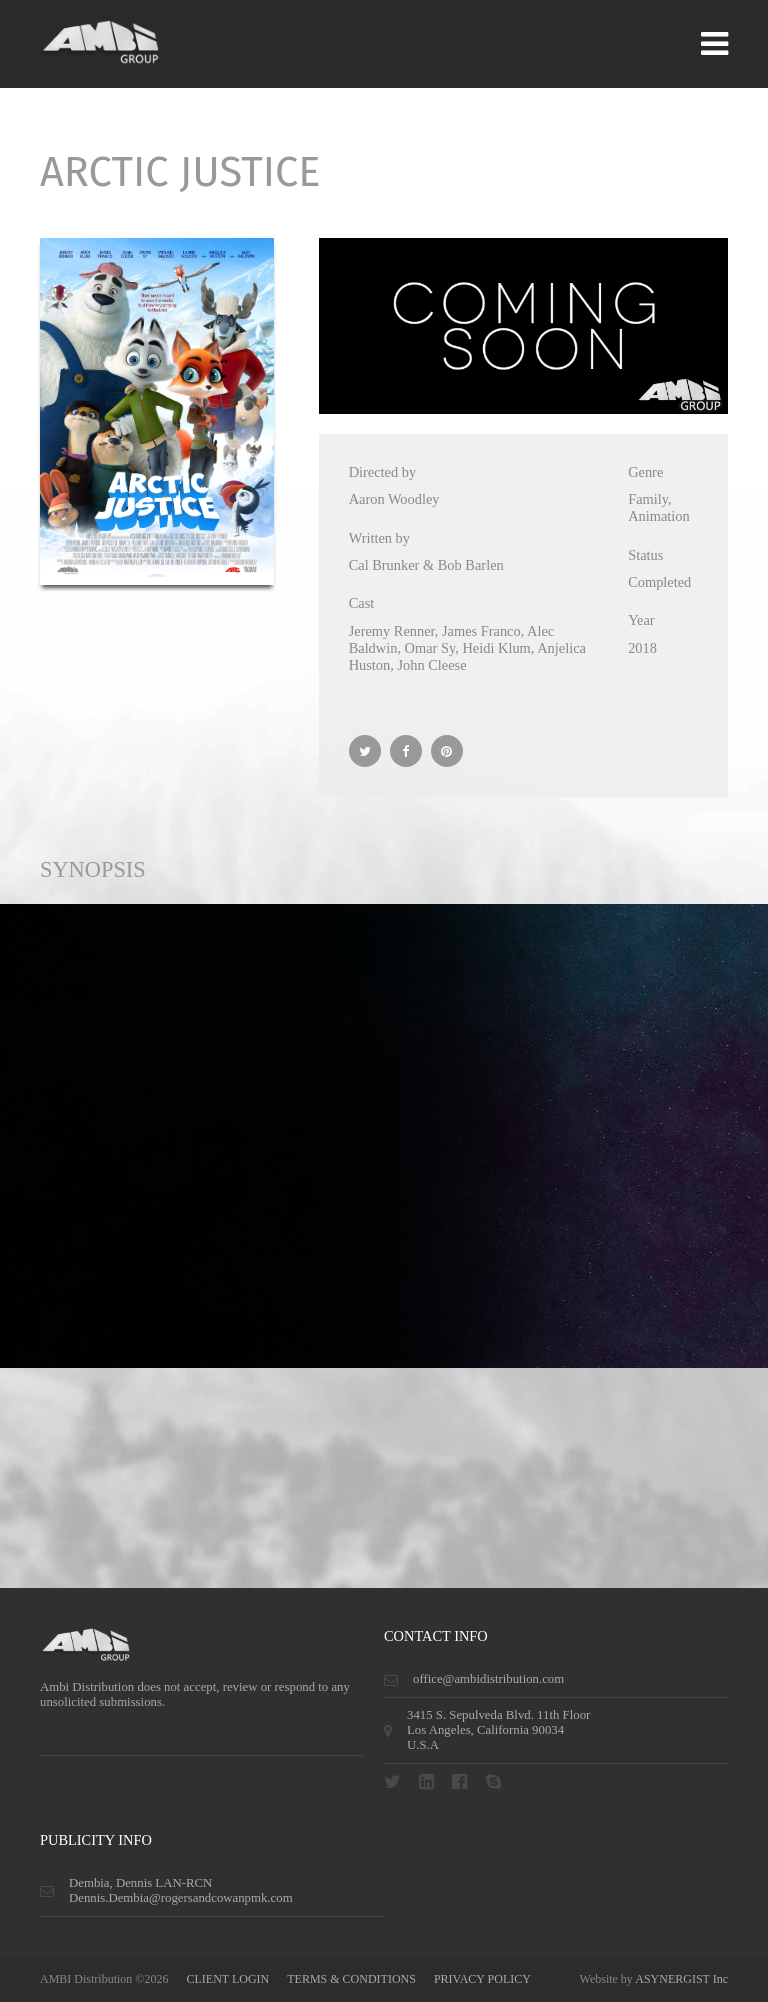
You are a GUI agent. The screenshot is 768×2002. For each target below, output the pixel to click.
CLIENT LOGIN (227, 1979)
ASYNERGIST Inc (681, 1979)
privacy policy (482, 1979)
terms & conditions (351, 1979)
